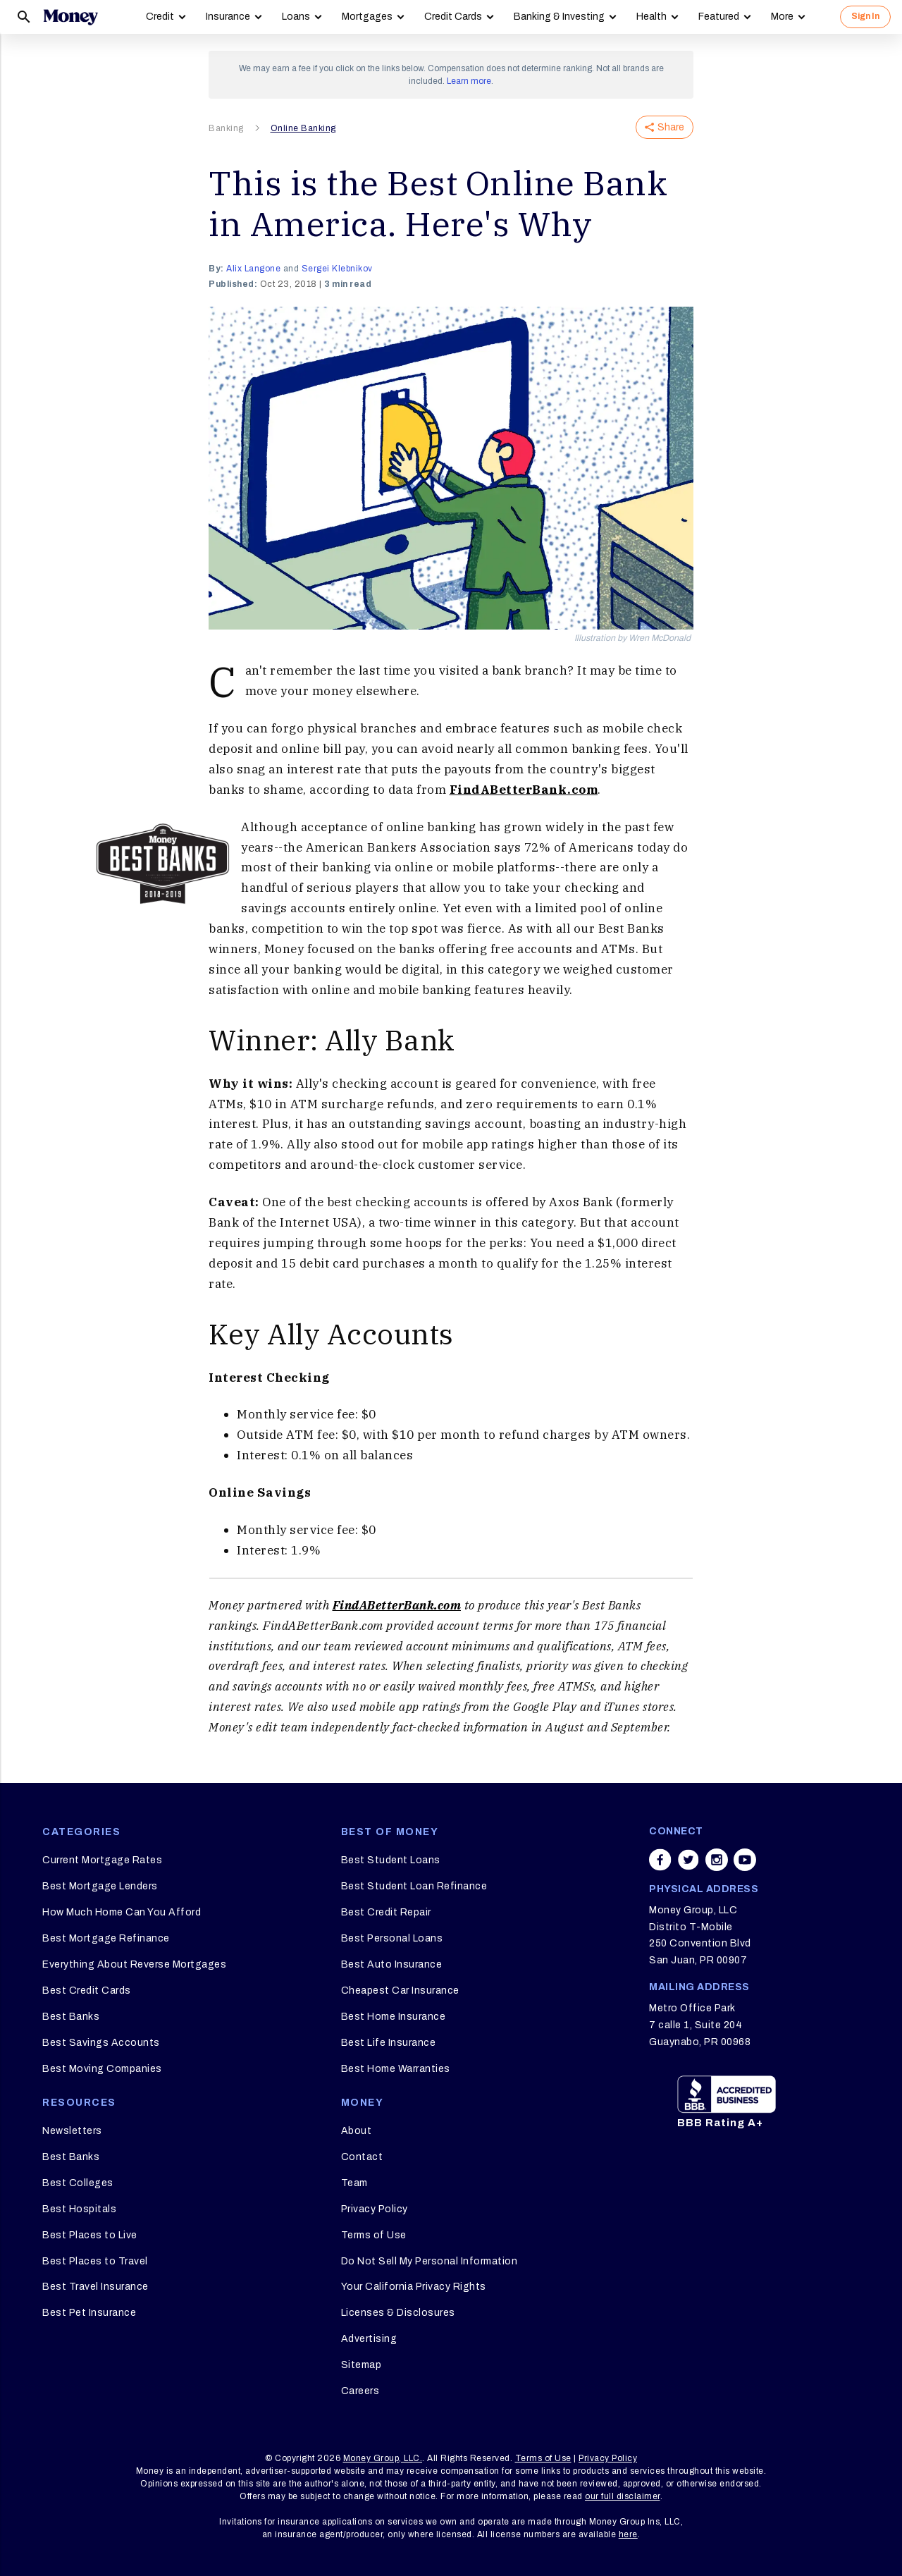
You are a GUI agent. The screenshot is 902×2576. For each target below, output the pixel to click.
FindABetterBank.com (524, 789)
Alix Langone (253, 269)
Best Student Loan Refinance (414, 1886)
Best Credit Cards (86, 1990)
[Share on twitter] (688, 1859)
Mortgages (367, 16)
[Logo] (70, 17)
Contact (362, 2157)
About (356, 2131)
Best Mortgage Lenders (100, 1886)
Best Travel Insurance (95, 2286)
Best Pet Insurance (89, 2312)
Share (664, 127)
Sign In (865, 16)
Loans (296, 16)
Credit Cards (453, 16)
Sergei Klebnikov (337, 269)
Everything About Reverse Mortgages (134, 1964)
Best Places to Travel (95, 2261)
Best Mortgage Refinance (106, 1938)
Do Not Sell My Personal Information (429, 2261)
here (628, 2534)
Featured (718, 16)
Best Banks (70, 2016)
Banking (226, 128)
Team (354, 2183)
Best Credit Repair (386, 1912)
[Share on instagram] (716, 1859)
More (782, 16)
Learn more (469, 81)
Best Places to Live (89, 2235)
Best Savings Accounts (101, 2042)
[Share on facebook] (660, 1859)
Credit (160, 16)
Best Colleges (77, 2183)
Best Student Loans (390, 1860)
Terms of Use (374, 2235)
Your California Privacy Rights (413, 2286)
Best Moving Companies (102, 2068)
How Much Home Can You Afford (121, 1912)
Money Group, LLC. (383, 2458)
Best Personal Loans (392, 1938)
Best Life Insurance (388, 2042)
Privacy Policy (374, 2209)
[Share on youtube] (745, 1859)
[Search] (24, 17)
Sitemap (361, 2365)
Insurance (228, 16)
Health (651, 16)
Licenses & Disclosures (398, 2312)
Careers (360, 2391)
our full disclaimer (622, 2496)
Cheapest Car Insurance (400, 1990)
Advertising (369, 2338)
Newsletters (72, 2131)
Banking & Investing (559, 16)
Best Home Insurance (393, 2016)
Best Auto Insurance (392, 1964)
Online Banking (303, 128)
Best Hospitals (79, 2209)
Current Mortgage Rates (102, 1860)
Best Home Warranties (395, 2068)
